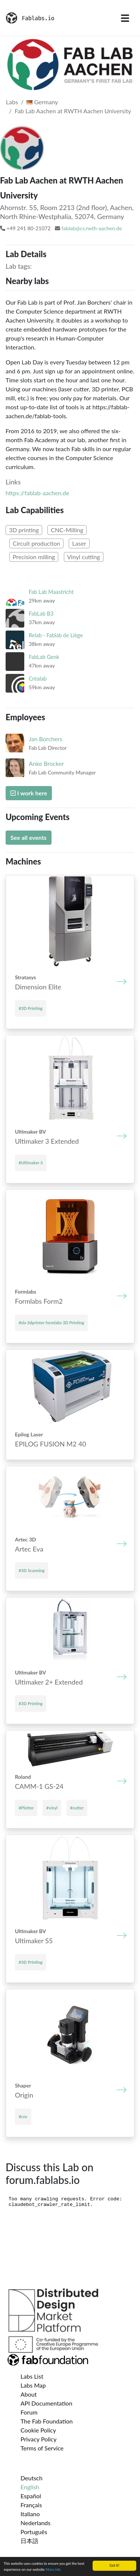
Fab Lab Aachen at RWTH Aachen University (73, 110)
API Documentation (46, 2403)
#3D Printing (31, 1008)
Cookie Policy (38, 2430)
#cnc (23, 2116)
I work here (28, 792)
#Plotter (26, 1807)
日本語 (29, 2540)
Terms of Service (42, 2448)
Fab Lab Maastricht (51, 592)
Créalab (38, 678)
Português (34, 2531)
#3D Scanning (31, 1570)
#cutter (77, 1807)
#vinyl (51, 1807)
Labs (12, 101)
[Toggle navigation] (125, 18)
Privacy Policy (39, 2439)
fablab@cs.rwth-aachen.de (92, 228)
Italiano (30, 2513)
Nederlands (35, 2522)
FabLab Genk (44, 657)
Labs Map (33, 2385)
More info (53, 2569)
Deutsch (32, 2477)
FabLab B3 (41, 613)
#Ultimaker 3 (31, 1162)
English (30, 2486)
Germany (42, 101)
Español (31, 2495)
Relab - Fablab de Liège (56, 635)
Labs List (32, 2376)
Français (31, 2504)
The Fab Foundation (47, 2421)
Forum (29, 2412)
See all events (28, 837)
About (29, 2394)
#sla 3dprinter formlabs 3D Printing (51, 1322)
